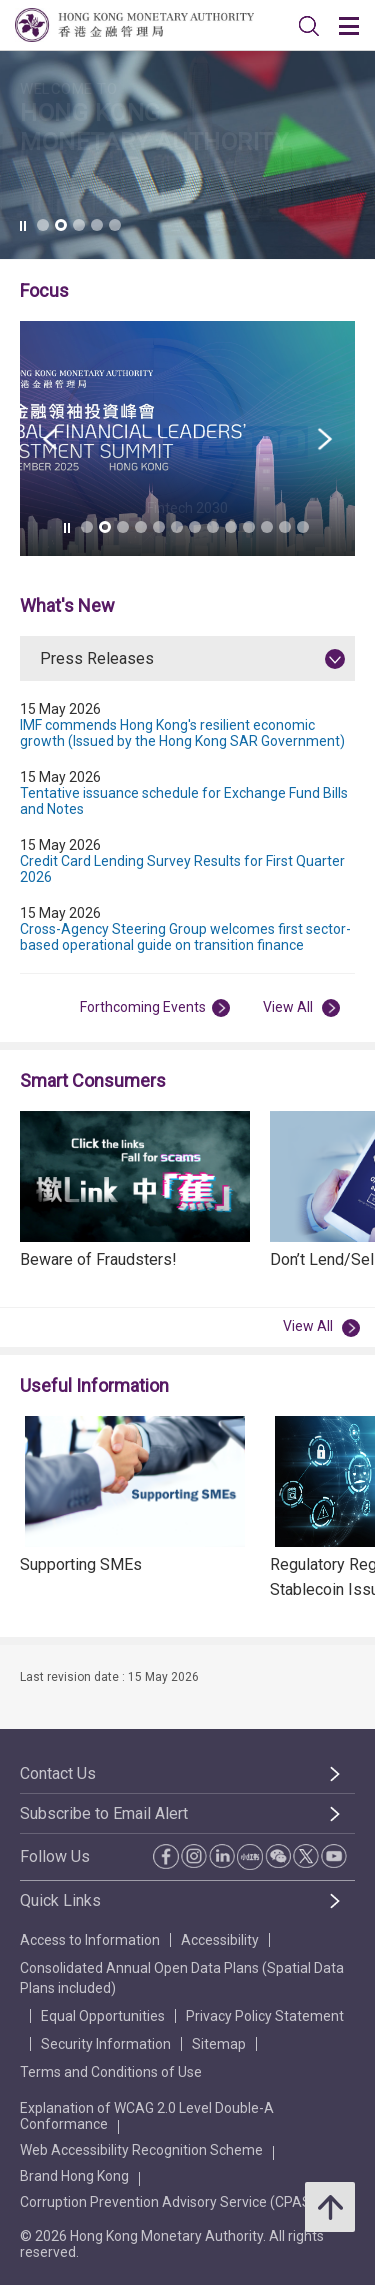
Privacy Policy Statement (265, 2016)
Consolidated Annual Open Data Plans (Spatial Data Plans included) (182, 1978)
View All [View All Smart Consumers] (321, 1327)
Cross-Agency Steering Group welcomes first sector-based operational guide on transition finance (185, 937)
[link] (309, 26)
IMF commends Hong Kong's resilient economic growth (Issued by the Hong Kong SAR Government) (182, 733)
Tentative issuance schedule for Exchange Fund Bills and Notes (184, 801)
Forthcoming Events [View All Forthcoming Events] (155, 1008)
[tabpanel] (187, 871)
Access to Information (90, 1940)
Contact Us (58, 1773)
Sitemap (219, 2044)
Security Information (106, 2044)
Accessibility (220, 1940)
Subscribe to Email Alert (104, 1813)
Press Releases (97, 658)
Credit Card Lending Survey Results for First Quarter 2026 (182, 869)
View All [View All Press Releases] (301, 1008)
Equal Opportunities (103, 2016)
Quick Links (60, 1900)
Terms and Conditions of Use (111, 2072)
